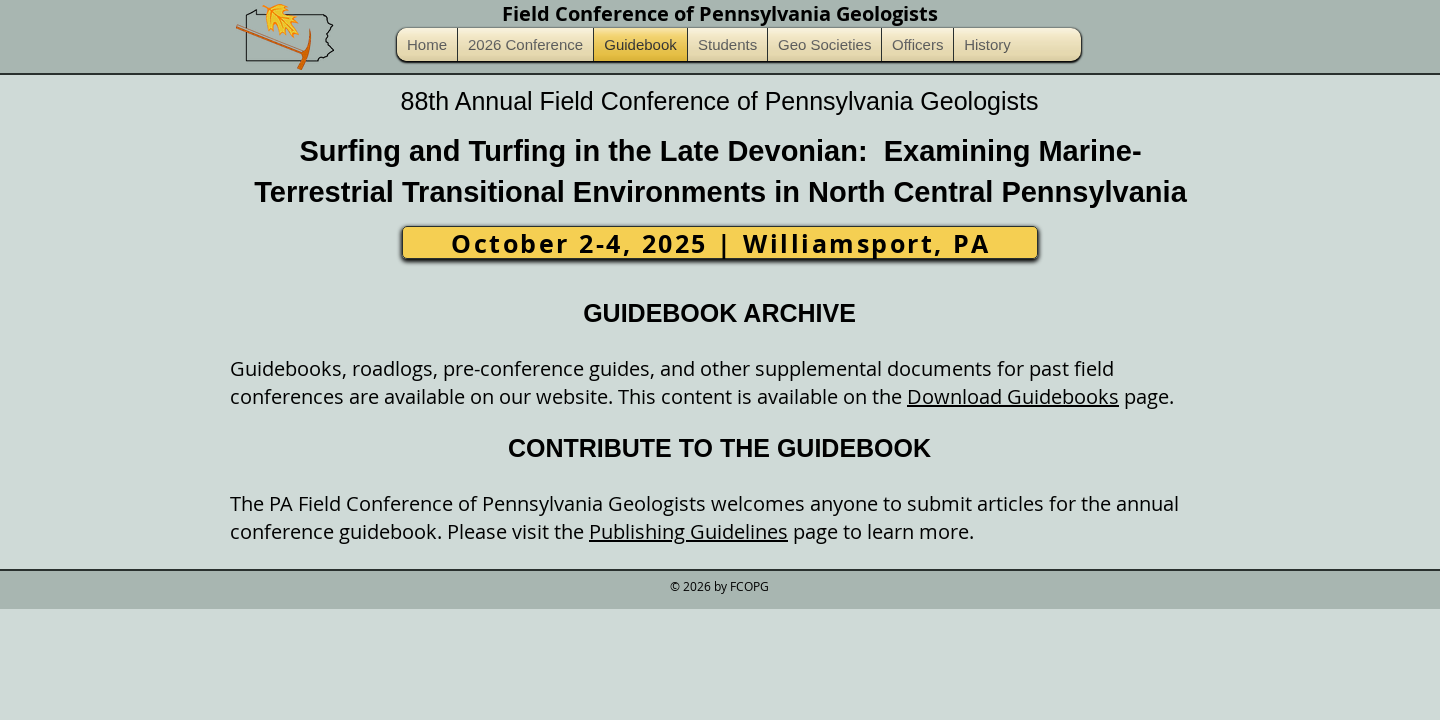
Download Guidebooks (1013, 396)
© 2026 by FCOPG (719, 586)
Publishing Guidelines (688, 531)
